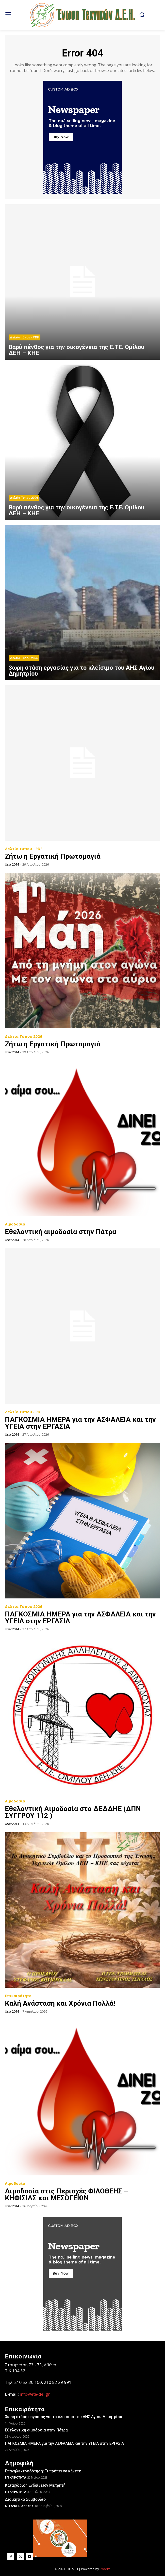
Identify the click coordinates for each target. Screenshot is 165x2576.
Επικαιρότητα (18, 1996)
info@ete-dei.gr (35, 2394)
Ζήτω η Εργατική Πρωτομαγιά (52, 856)
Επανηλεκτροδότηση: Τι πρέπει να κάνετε (43, 2471)
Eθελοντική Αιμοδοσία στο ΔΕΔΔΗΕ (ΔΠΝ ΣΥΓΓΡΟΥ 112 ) (74, 1812)
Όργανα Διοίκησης (19, 2506)
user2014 (12, 864)
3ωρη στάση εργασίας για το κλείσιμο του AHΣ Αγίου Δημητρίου (63, 2416)
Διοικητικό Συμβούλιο (25, 2499)
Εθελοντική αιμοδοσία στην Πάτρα (60, 1232)
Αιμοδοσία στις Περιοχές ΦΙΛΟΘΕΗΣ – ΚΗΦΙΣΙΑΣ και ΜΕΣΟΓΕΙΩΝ (66, 2194)
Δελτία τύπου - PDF (24, 337)
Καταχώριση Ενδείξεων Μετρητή (35, 2485)
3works (105, 2569)
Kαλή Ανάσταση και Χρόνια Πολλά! (60, 2003)
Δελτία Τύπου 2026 (24, 498)
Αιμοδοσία (15, 1224)
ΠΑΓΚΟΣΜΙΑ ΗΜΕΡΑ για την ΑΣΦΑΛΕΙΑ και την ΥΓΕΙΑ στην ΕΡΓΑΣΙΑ (80, 1422)
